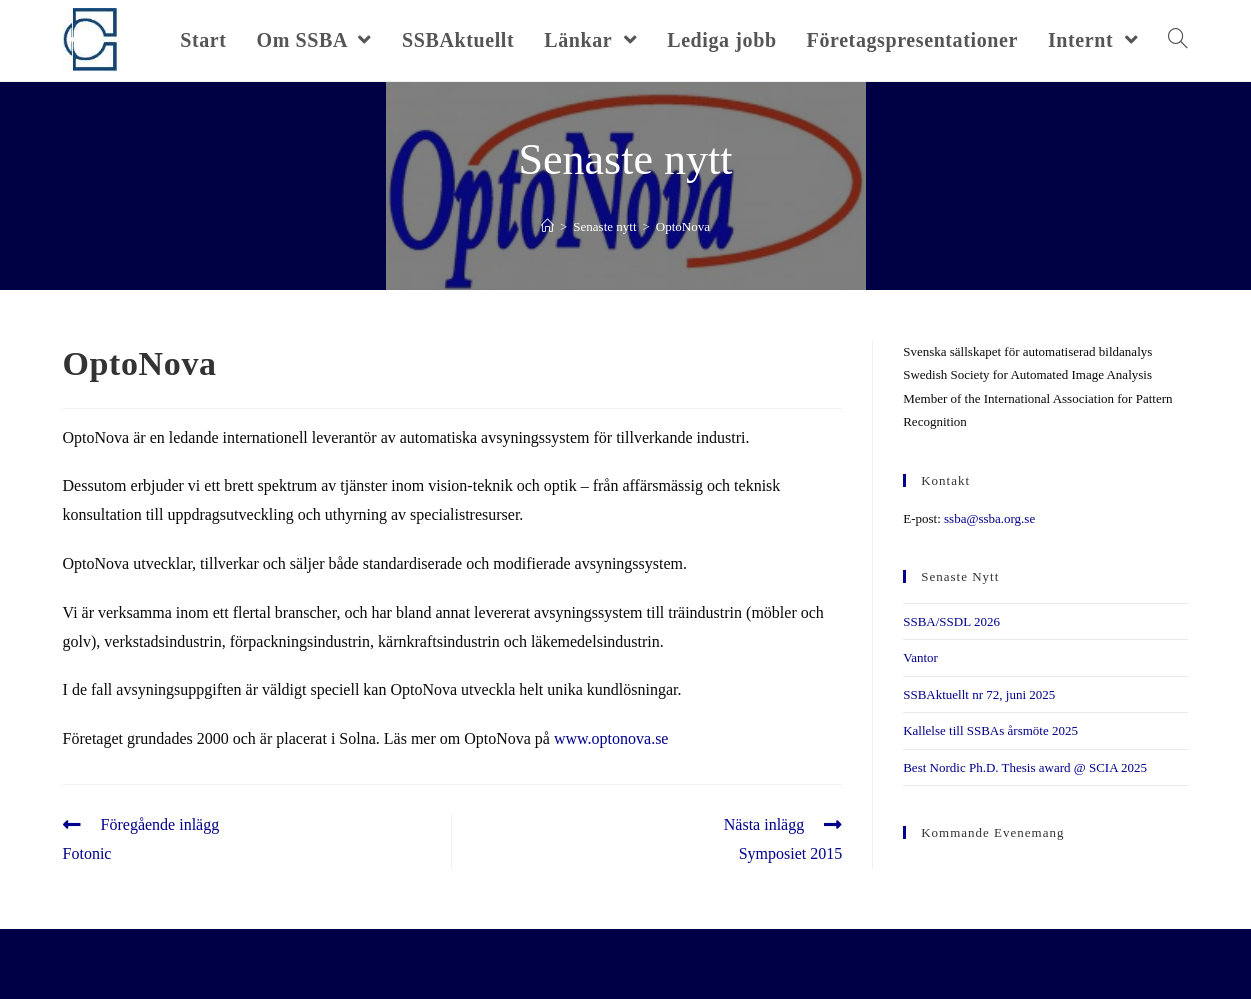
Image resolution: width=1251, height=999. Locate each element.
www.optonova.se (611, 738)
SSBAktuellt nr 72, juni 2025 (979, 694)
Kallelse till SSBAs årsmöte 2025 (990, 730)
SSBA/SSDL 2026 (951, 621)
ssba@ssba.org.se (989, 518)
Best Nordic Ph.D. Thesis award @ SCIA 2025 (1025, 767)
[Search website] (1178, 40)
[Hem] (547, 226)
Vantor (920, 657)
